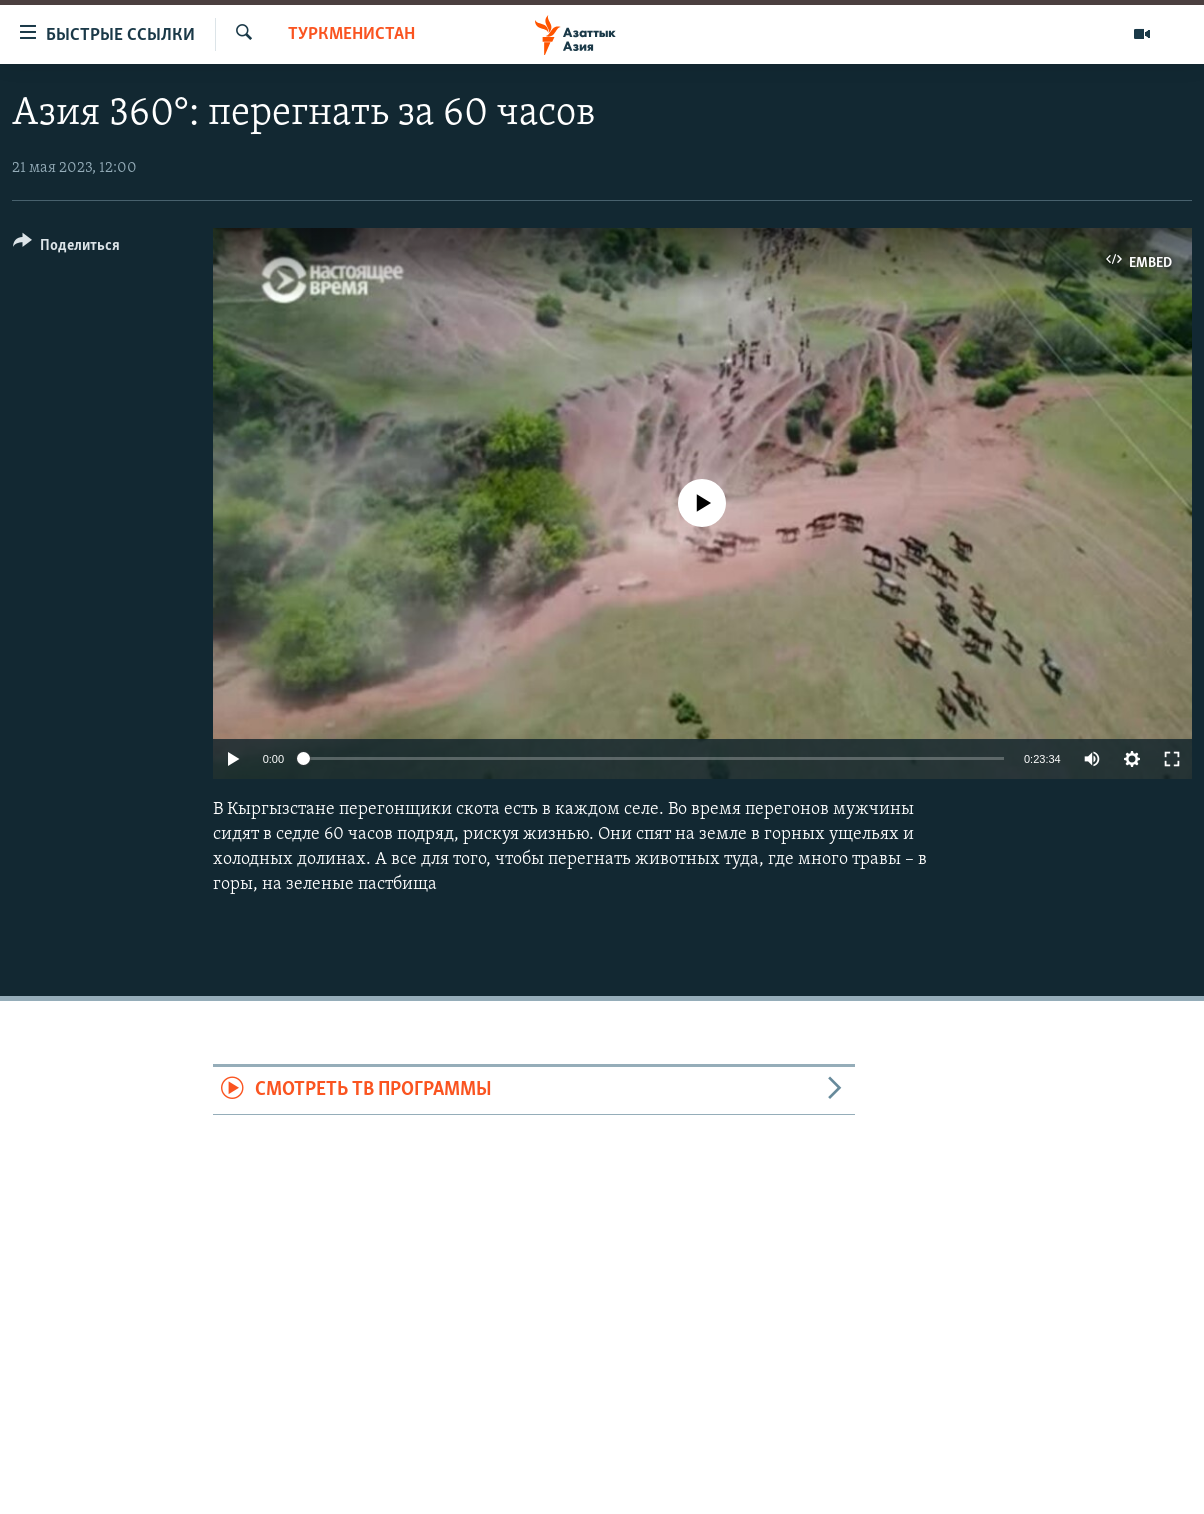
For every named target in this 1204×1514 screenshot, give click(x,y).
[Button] (66, 248)
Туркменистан (351, 34)
